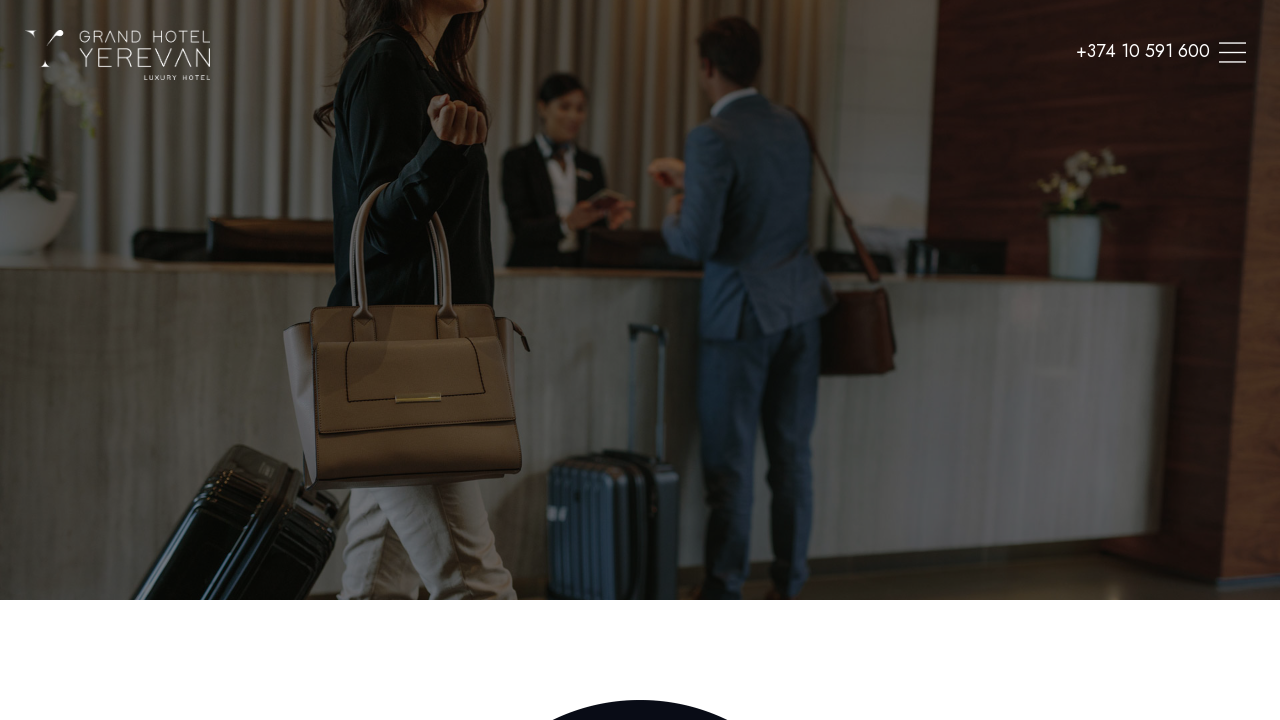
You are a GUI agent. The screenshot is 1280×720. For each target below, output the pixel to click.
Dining (718, 44)
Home (511, 44)
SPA (652, 44)
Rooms (585, 44)
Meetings (802, 44)
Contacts (972, 44)
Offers (887, 44)
